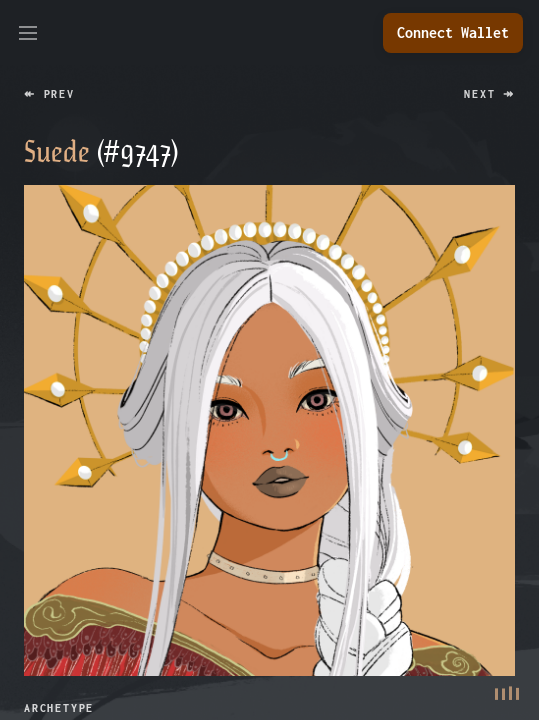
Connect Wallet (453, 32)
